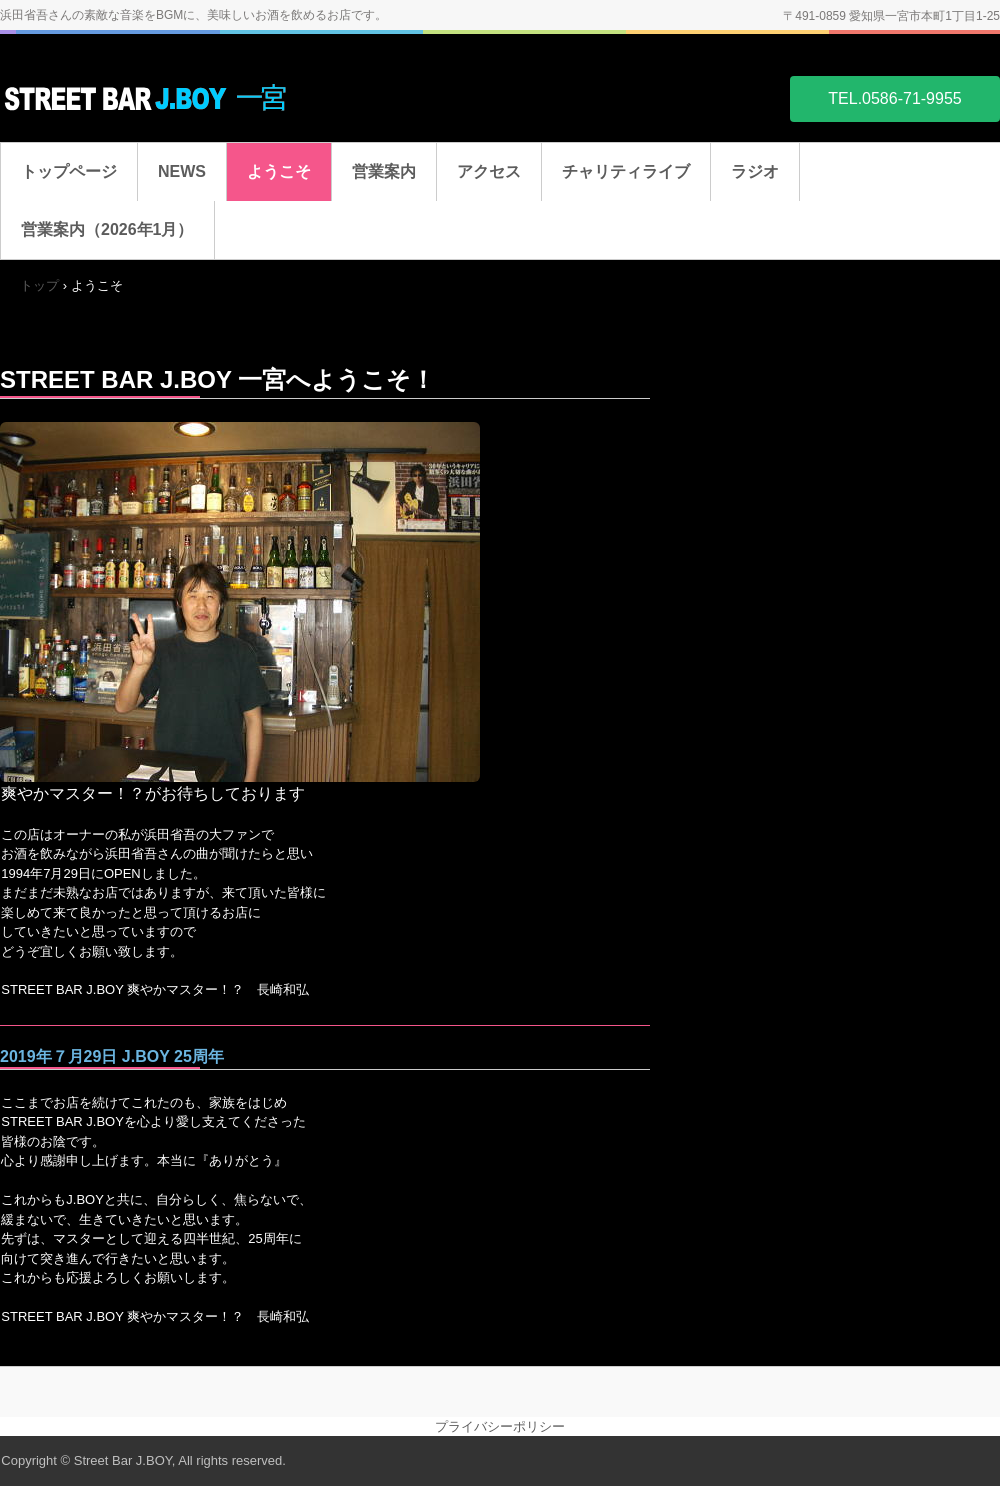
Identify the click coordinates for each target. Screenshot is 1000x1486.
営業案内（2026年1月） (107, 229)
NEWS (182, 171)
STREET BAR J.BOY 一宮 (150, 97)
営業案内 (384, 171)
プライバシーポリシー (500, 1426)
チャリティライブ (626, 171)
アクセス (489, 171)
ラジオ (755, 171)
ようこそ (279, 171)
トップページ (69, 171)
